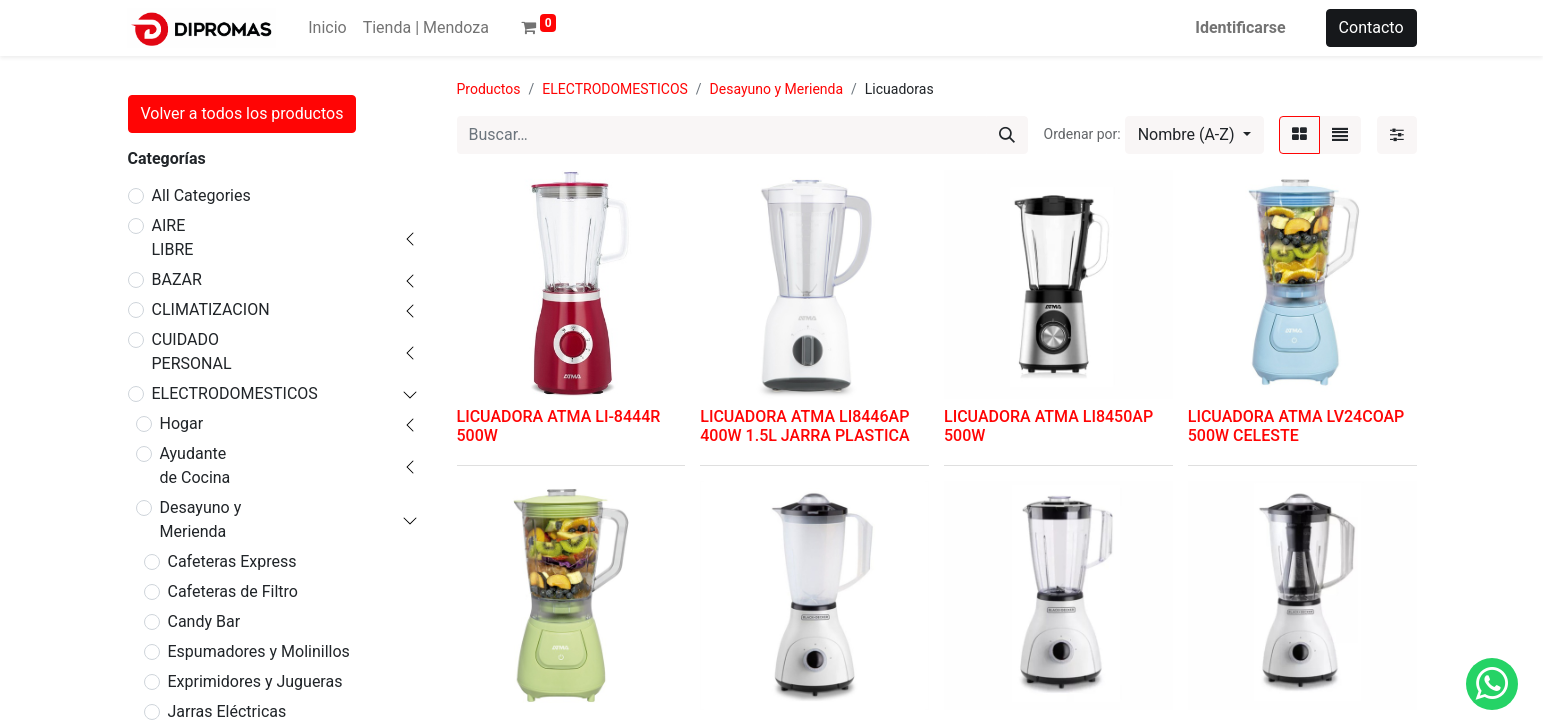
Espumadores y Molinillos (259, 651)
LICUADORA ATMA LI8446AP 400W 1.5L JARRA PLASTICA (804, 426)
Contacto (1371, 27)
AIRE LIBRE (173, 237)
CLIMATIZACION (211, 309)
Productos (489, 89)
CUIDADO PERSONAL (192, 351)
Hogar (182, 423)
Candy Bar (204, 621)
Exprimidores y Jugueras (255, 681)
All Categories (201, 195)
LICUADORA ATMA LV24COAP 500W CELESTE (1296, 426)
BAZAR (177, 279)
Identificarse (1240, 27)
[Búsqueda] (1007, 135)
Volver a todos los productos (242, 113)
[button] (1194, 135)
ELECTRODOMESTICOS (235, 393)
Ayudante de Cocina (195, 465)
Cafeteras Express (232, 561)
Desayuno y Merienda (201, 519)
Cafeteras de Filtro (233, 591)
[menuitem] (327, 28)
